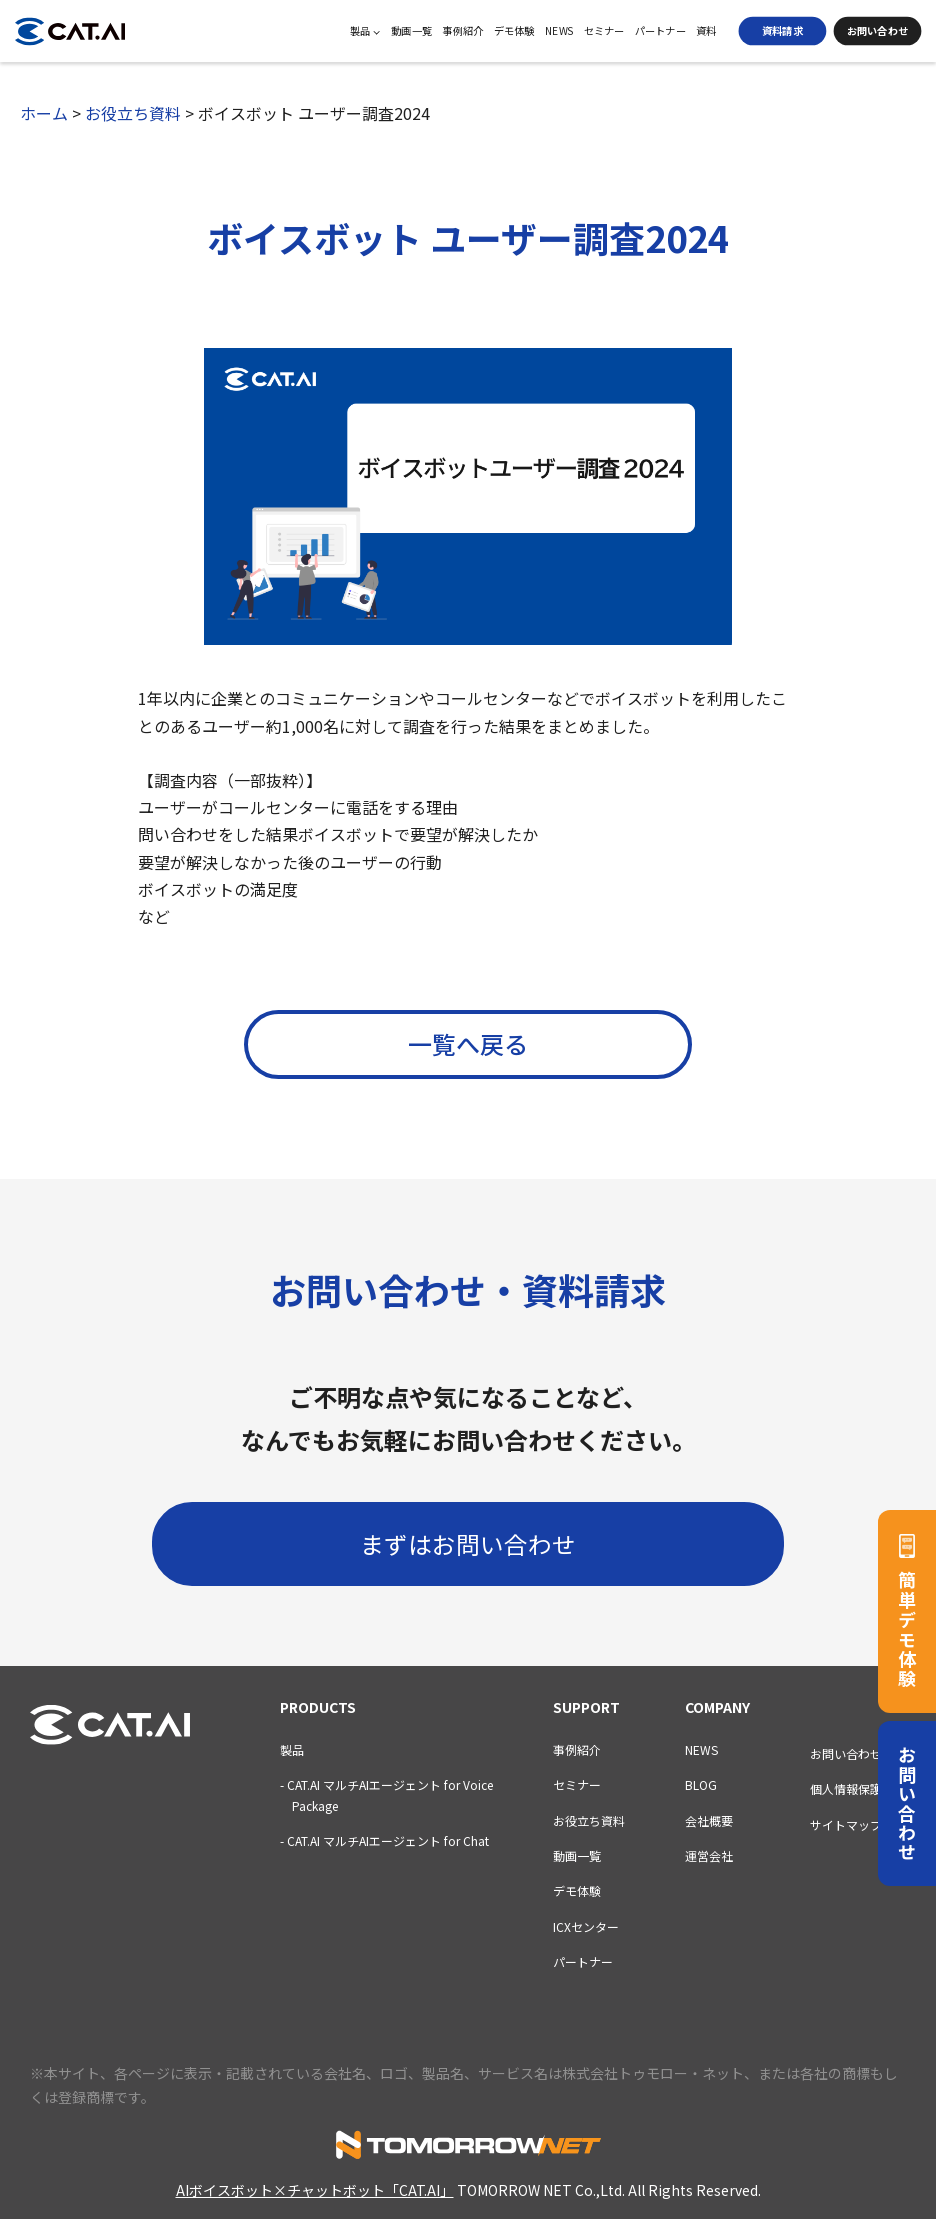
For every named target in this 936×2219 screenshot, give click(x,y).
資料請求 (782, 30)
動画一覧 (411, 31)
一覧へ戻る (468, 1043)
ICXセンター (586, 1926)
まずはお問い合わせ (468, 1542)
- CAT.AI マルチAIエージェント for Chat (384, 1840)
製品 (365, 31)
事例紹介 (462, 31)
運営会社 (709, 1855)
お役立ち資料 (589, 1820)
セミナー (604, 31)
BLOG (701, 1784)
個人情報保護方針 (858, 1789)
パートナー (660, 31)
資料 (706, 31)
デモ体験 (514, 31)
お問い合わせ (877, 30)
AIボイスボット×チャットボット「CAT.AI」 (315, 2190)
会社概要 (709, 1820)
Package (309, 1805)
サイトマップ (846, 1824)
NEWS (559, 31)
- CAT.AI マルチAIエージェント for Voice (386, 1784)
